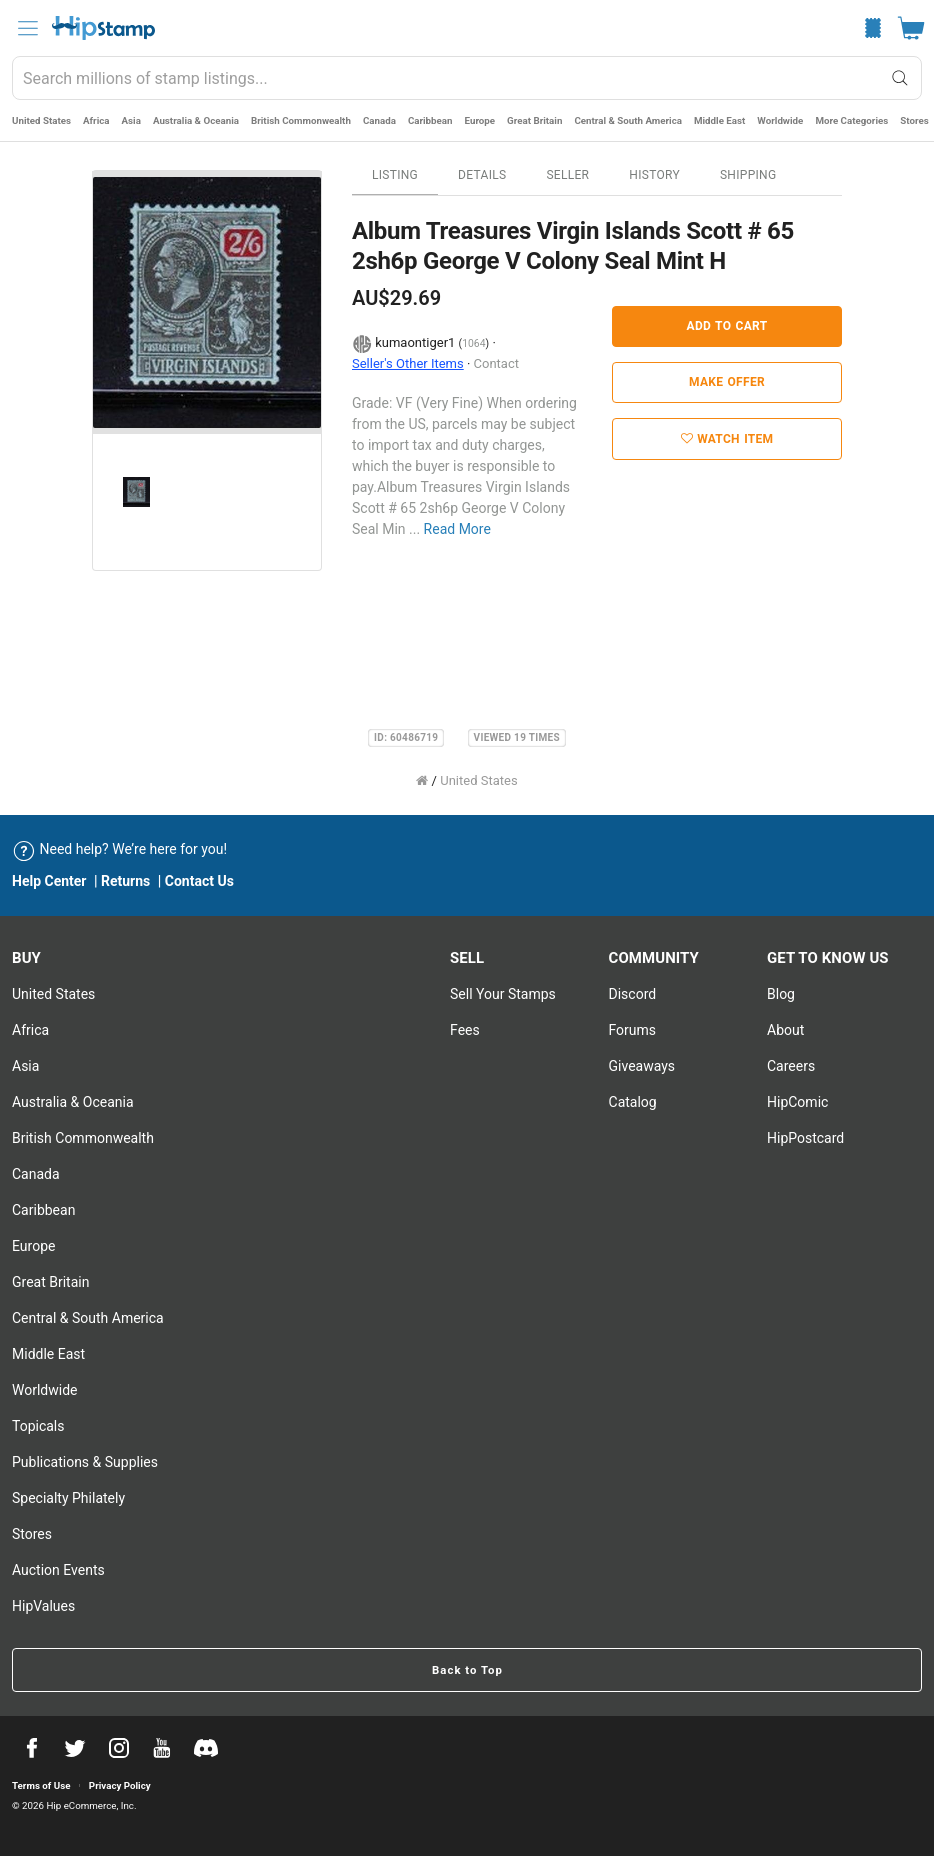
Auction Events (58, 1570)
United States (41, 120)
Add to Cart (727, 326)
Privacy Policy (120, 1785)
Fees (465, 1030)
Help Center (49, 881)
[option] (207, 302)
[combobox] (467, 78)
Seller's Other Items (408, 363)
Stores (914, 120)
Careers (791, 1066)
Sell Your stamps (503, 994)
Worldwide (780, 120)
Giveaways (642, 1066)
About (785, 1030)
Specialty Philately (68, 1498)
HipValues (43, 1606)
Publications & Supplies (85, 1462)
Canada (379, 120)
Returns (125, 881)
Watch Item (727, 439)
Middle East (719, 120)
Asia (131, 120)
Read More (457, 529)
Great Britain (534, 120)
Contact (496, 363)
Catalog (633, 1102)
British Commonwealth (301, 120)
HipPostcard (805, 1138)
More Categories (851, 120)
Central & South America (628, 120)
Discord (633, 994)
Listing (395, 175)
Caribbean (430, 120)
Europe (480, 120)
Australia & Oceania (196, 120)
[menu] (28, 28)
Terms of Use (41, 1785)
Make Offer (727, 382)
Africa (96, 120)
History (654, 175)
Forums (633, 1030)
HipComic (797, 1102)
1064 (473, 343)
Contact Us (199, 881)
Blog (781, 994)
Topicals (38, 1426)
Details (482, 175)
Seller (567, 175)
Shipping (748, 175)
